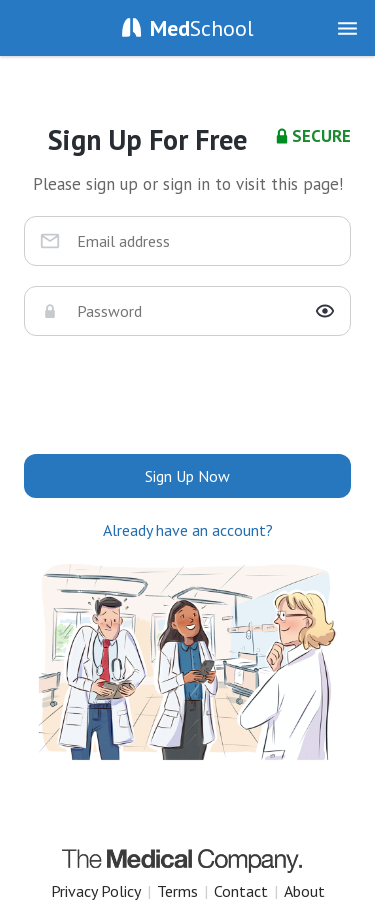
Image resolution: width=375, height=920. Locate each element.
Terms (177, 891)
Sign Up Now (187, 476)
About (304, 891)
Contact (241, 891)
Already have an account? (188, 530)
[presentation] (188, 395)
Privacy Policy (96, 891)
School (202, 28)
